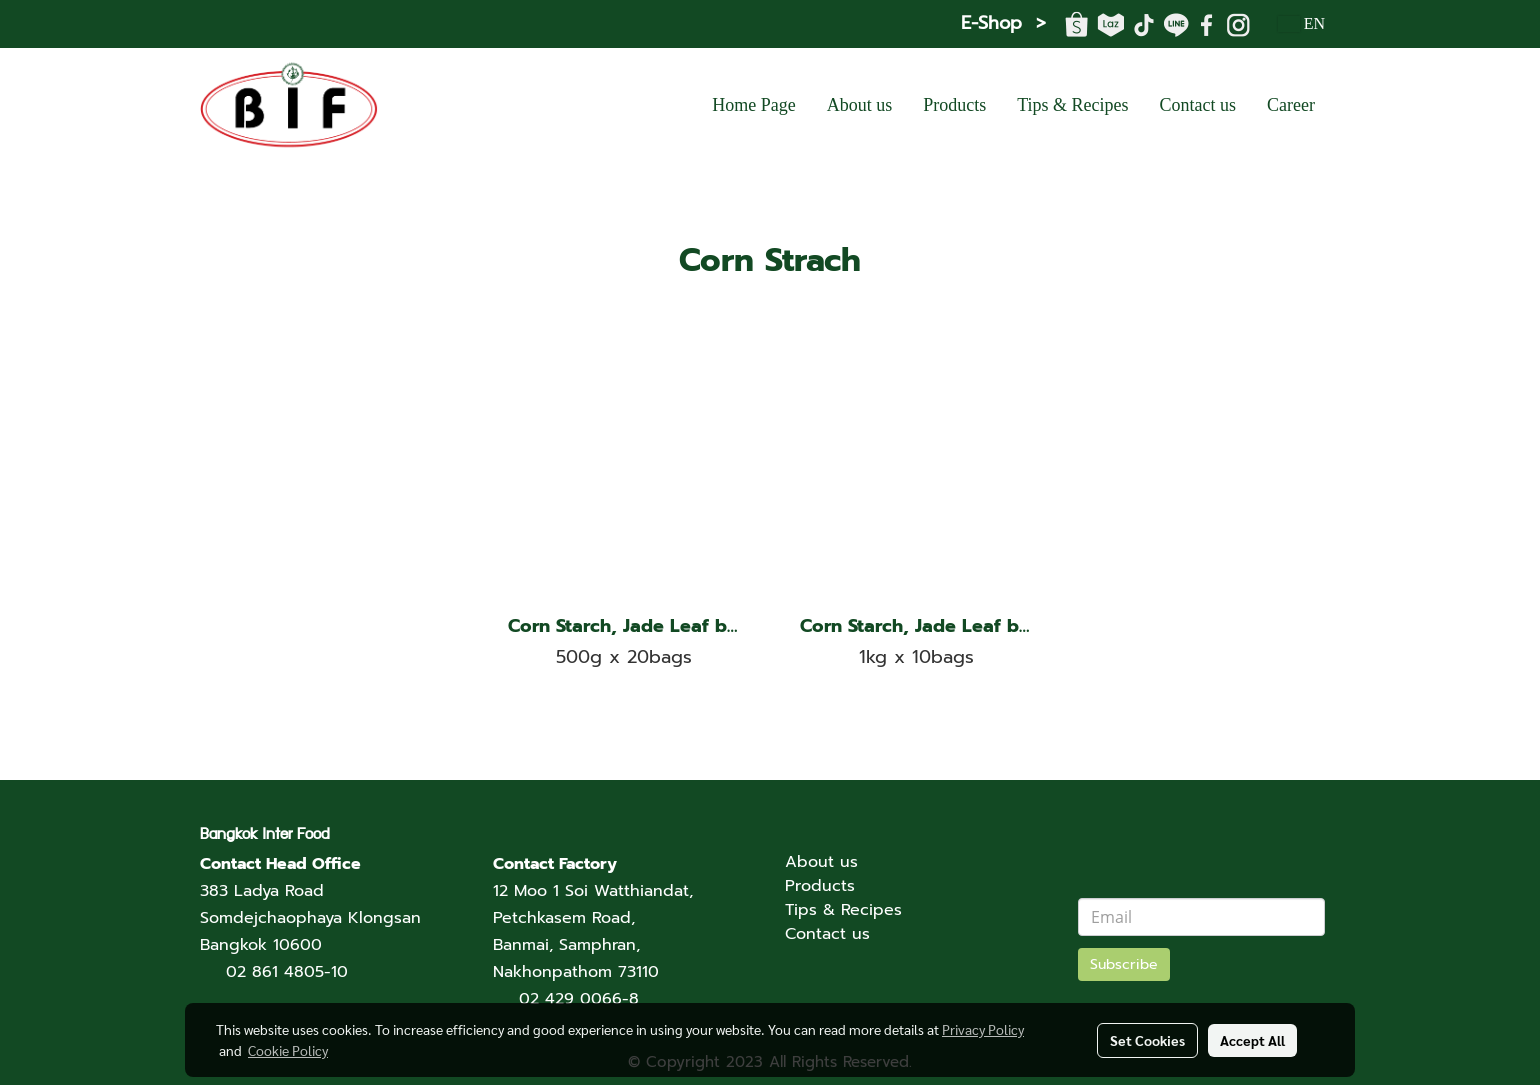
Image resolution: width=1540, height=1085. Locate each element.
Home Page (753, 105)
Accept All (1252, 1040)
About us (860, 105)
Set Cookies (1147, 1040)
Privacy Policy (983, 1029)
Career (1291, 105)
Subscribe (1124, 964)
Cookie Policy (288, 1050)
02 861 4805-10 (287, 972)
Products (954, 105)
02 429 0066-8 (579, 999)
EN (1301, 23)
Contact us (1198, 105)
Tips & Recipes (1072, 105)
